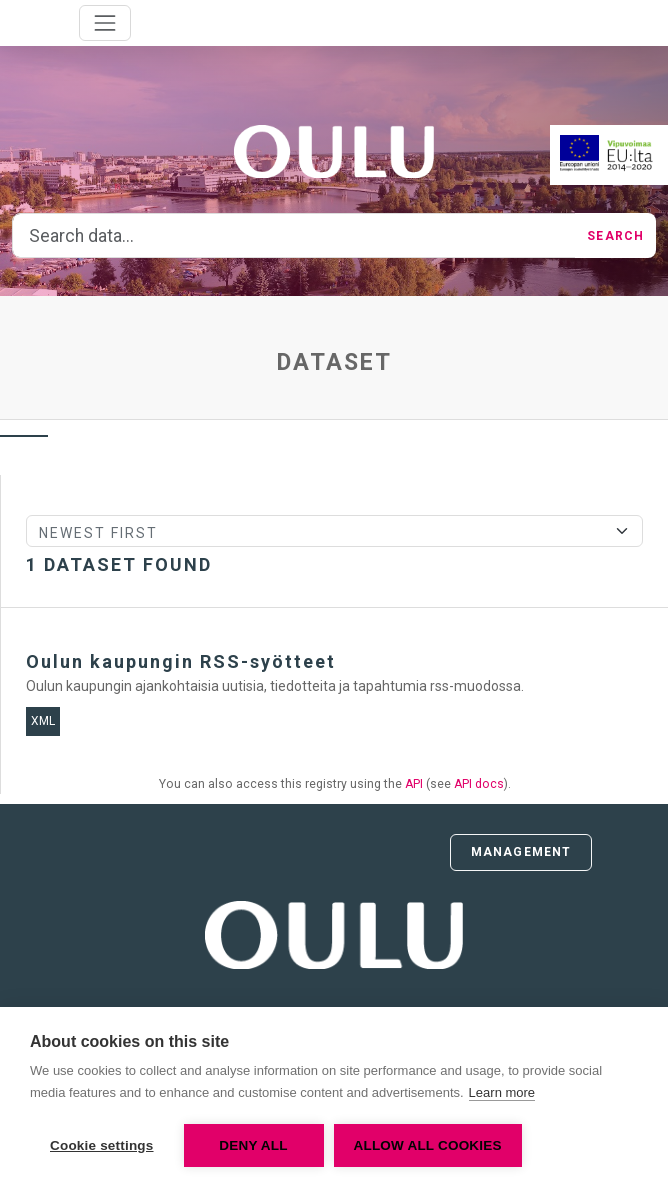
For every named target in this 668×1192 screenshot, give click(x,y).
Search (615, 236)
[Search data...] (294, 236)
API (414, 784)
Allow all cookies (428, 1145)
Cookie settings (102, 1145)
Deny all (253, 1145)
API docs (479, 784)
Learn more (502, 1092)
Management (521, 852)
